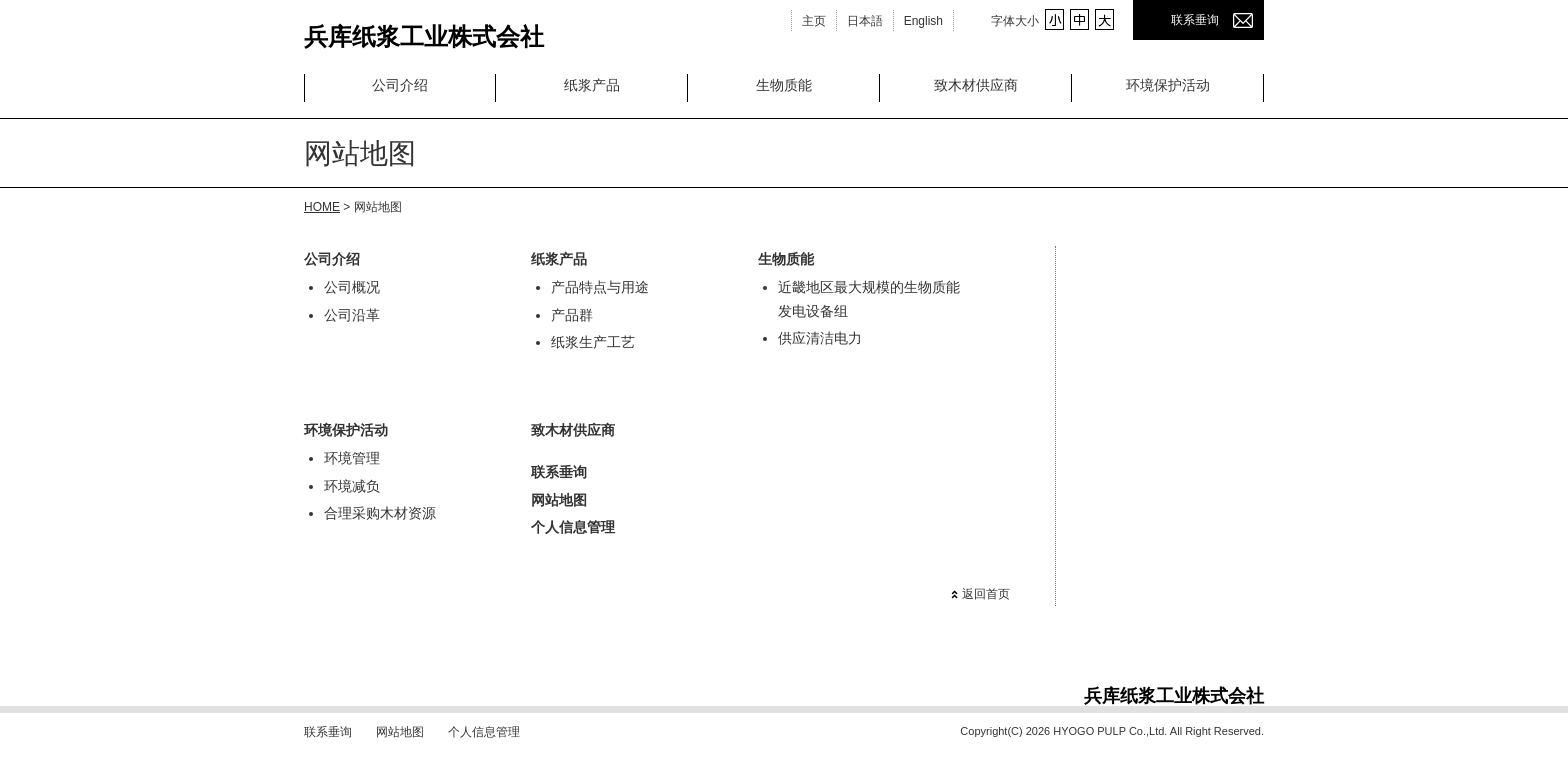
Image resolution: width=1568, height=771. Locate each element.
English (923, 21)
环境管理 (352, 458)
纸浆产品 (592, 85)
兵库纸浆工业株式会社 (424, 32)
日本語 (865, 21)
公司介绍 (400, 85)
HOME (322, 207)
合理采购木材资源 (380, 513)
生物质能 (784, 85)
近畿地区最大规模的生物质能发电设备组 (869, 299)
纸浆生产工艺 (593, 342)
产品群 (572, 315)
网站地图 (559, 500)
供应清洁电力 (820, 338)
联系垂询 (1195, 20)
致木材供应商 (976, 85)
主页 (814, 21)
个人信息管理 (573, 527)
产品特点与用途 (600, 287)
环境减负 (352, 486)
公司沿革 (352, 315)
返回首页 (986, 594)
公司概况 (352, 287)
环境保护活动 (1168, 85)
